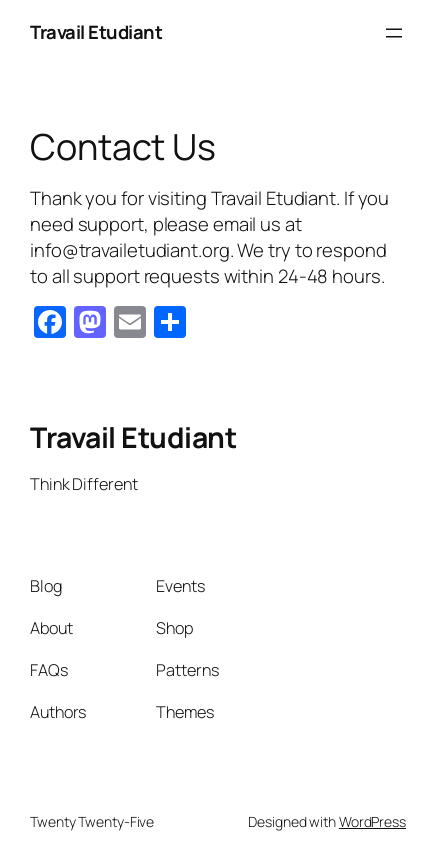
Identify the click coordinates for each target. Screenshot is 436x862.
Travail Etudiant (96, 32)
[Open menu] (394, 33)
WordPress (372, 821)
